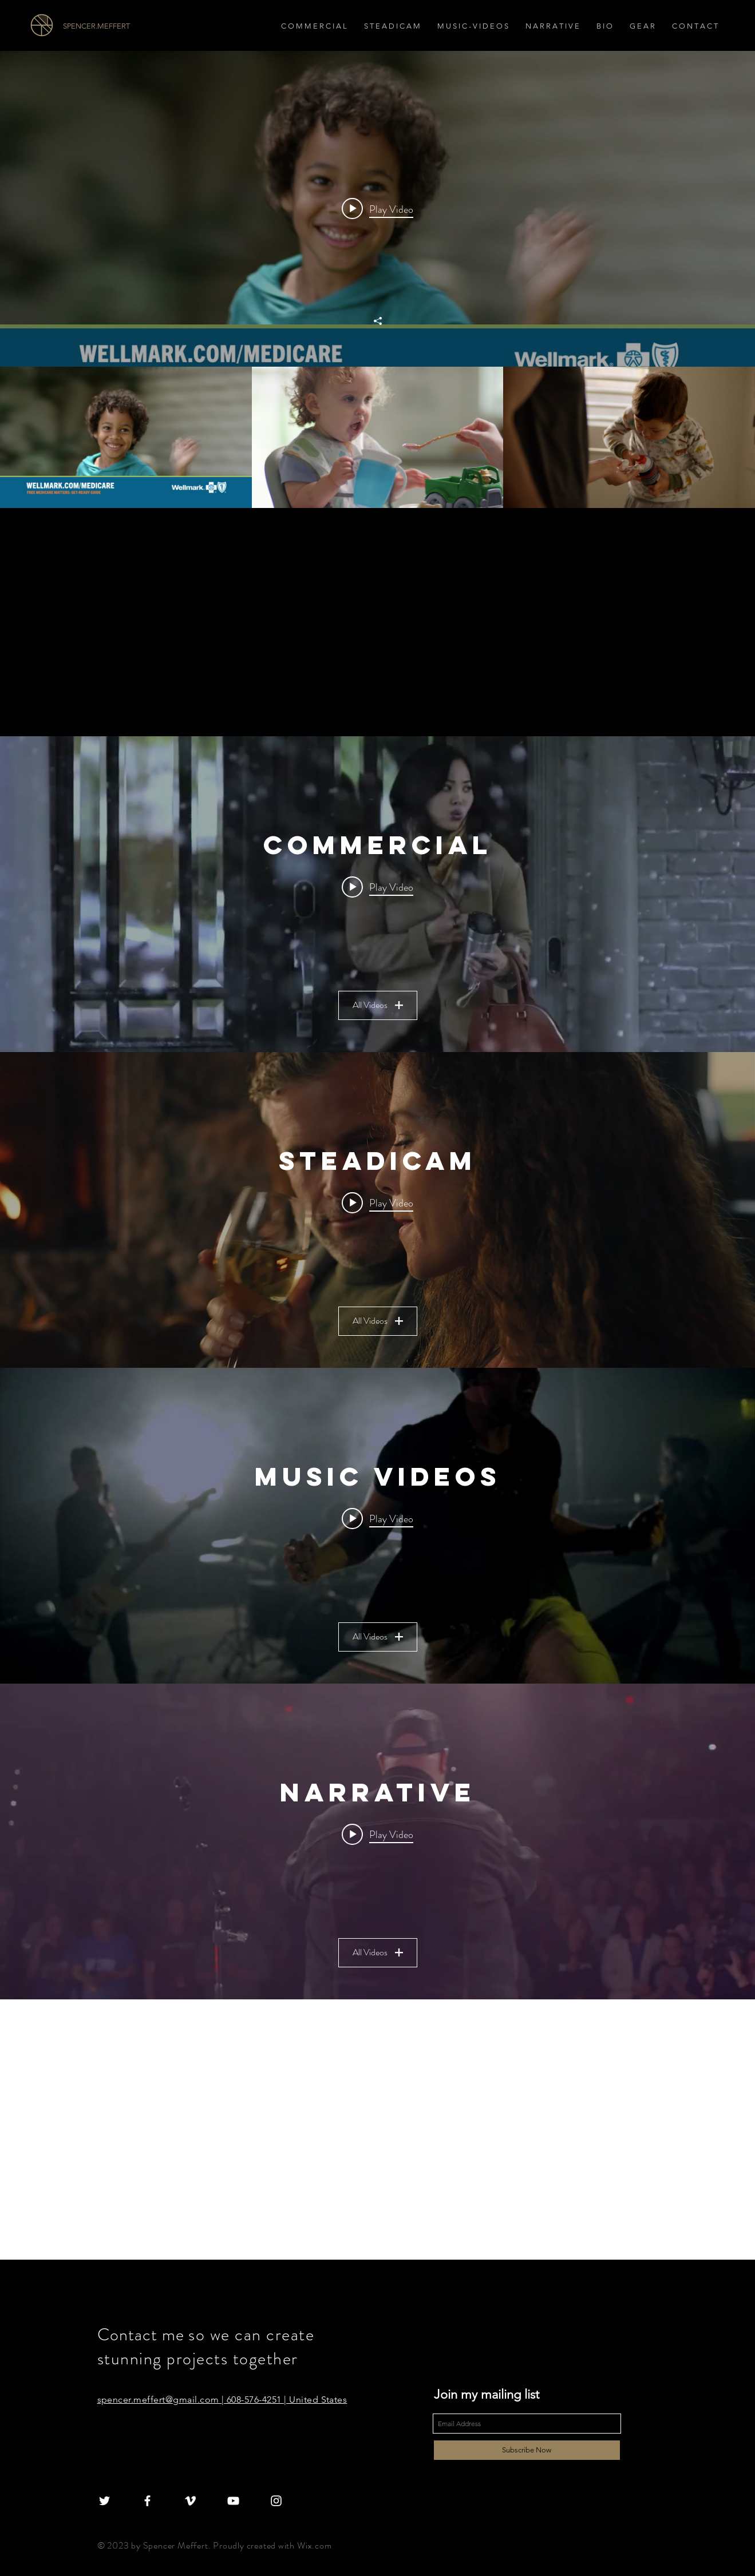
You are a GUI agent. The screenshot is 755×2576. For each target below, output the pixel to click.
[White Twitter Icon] (104, 2501)
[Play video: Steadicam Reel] (377, 1202)
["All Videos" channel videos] (377, 437)
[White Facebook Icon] (147, 2501)
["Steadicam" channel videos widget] (377, 1210)
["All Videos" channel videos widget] (377, 279)
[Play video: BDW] (377, 1834)
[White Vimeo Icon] (190, 2501)
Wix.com (314, 2545)
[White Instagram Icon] (276, 2501)
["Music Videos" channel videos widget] (377, 1526)
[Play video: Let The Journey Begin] (377, 208)
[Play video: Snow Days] (377, 887)
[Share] (378, 321)
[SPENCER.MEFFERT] (127, 26)
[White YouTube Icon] (233, 2501)
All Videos (378, 1005)
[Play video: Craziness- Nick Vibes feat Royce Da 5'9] (377, 1518)
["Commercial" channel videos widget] (377, 894)
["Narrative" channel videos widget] (377, 1841)
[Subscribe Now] (527, 2450)
